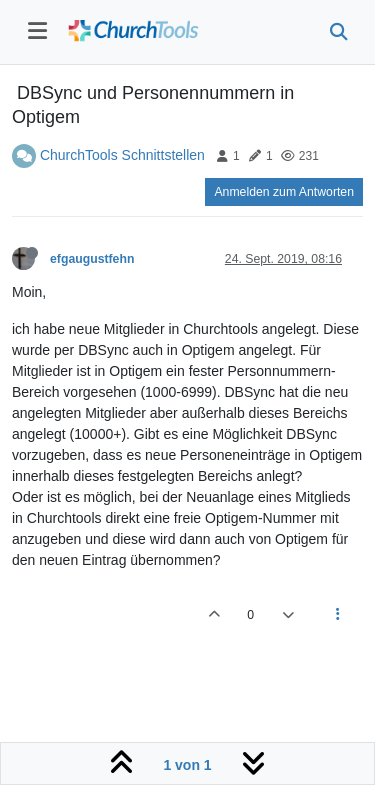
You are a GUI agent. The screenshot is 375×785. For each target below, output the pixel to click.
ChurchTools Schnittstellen (122, 155)
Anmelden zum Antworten (284, 192)
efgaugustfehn (92, 259)
